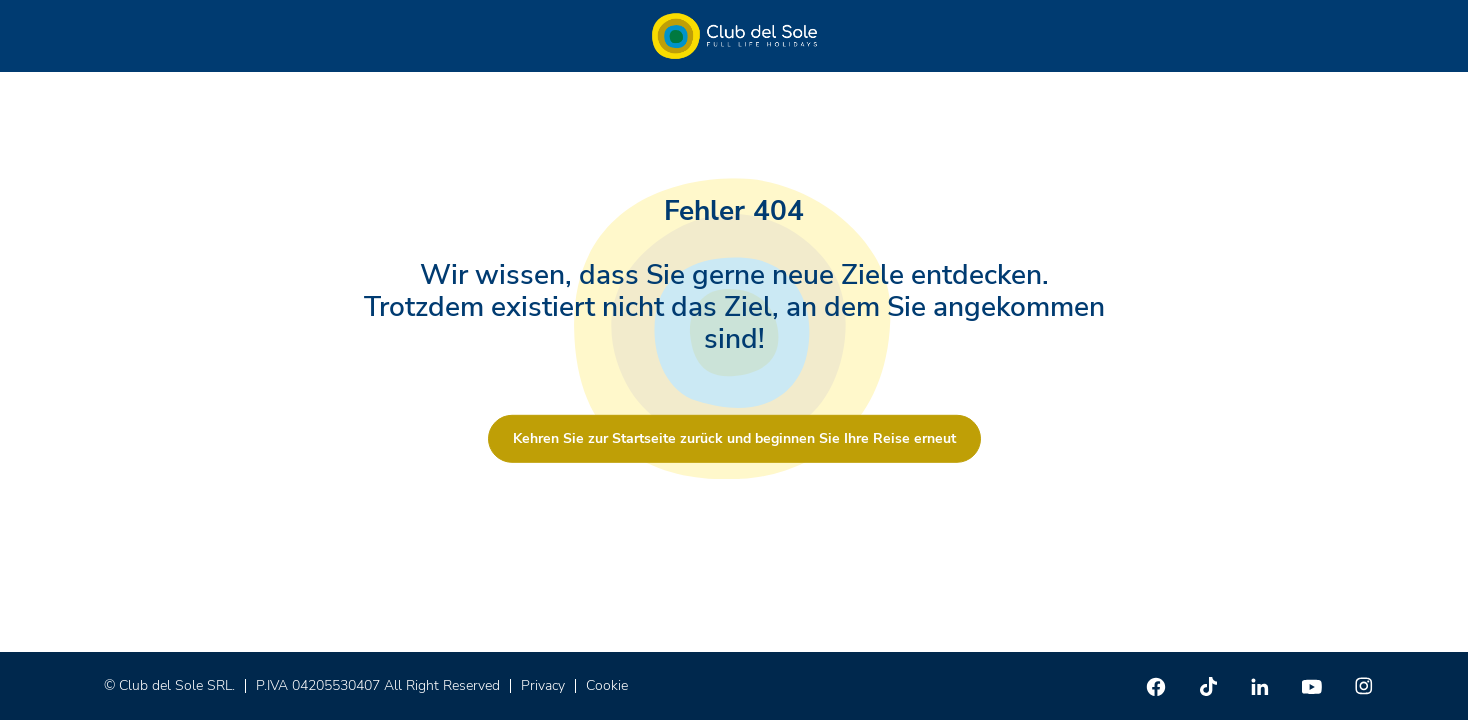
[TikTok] (1208, 686)
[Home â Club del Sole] (734, 36)
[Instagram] (1364, 686)
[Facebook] (1156, 686)
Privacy (543, 685)
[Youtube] (1312, 686)
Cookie (607, 685)
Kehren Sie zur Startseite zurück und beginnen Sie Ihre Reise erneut (734, 438)
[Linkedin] (1260, 686)
